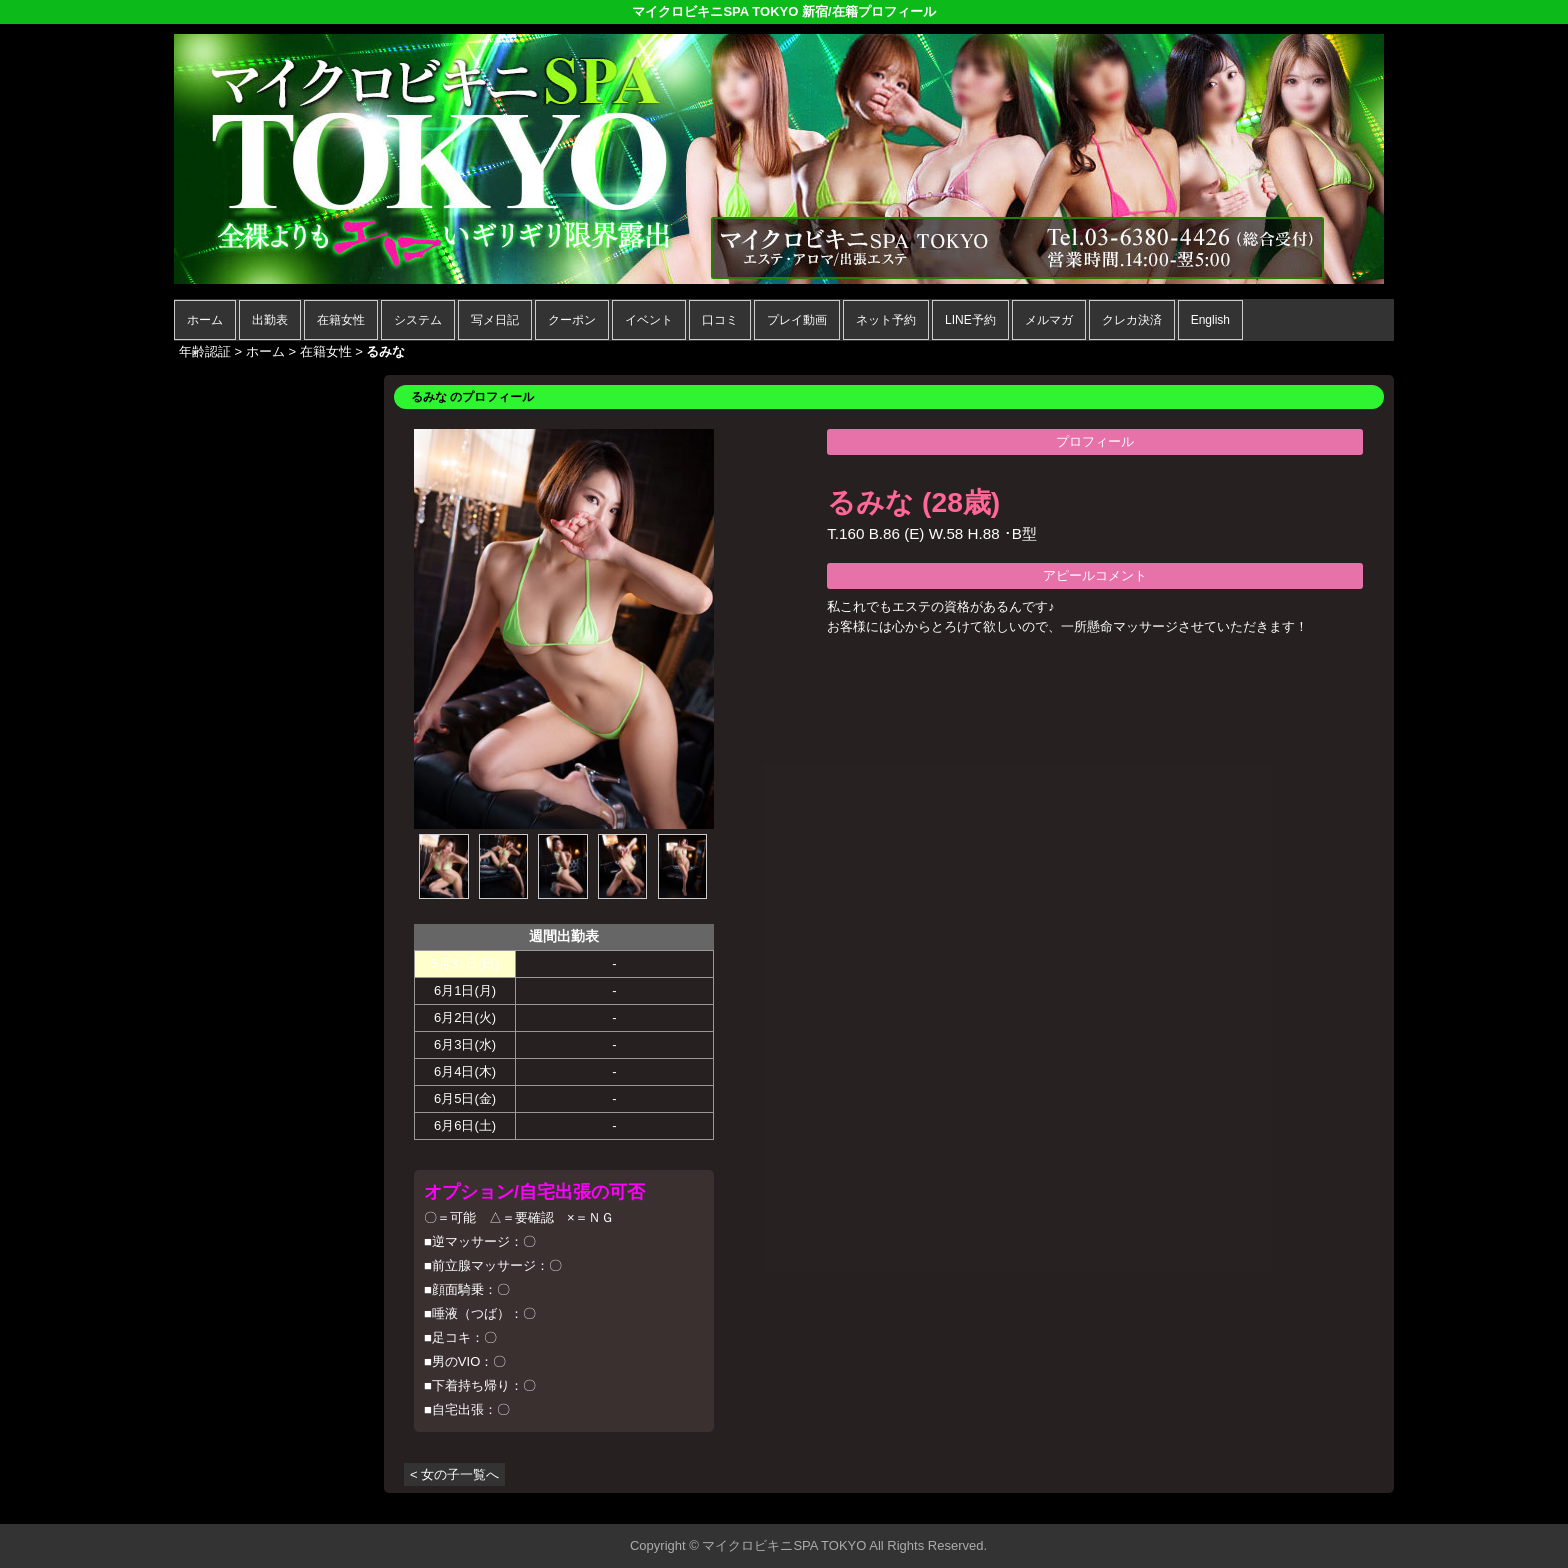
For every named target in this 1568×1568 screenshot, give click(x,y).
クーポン (572, 320)
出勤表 (270, 320)
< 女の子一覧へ (454, 1474)
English (1210, 320)
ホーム (205, 320)
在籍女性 (341, 320)
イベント (649, 320)
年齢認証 (205, 351)
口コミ (720, 320)
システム (418, 320)
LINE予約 (970, 320)
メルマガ (1049, 320)
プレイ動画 (797, 320)
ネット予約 (886, 320)
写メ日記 (495, 320)
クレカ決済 (1132, 320)
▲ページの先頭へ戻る (1319, 1505)
